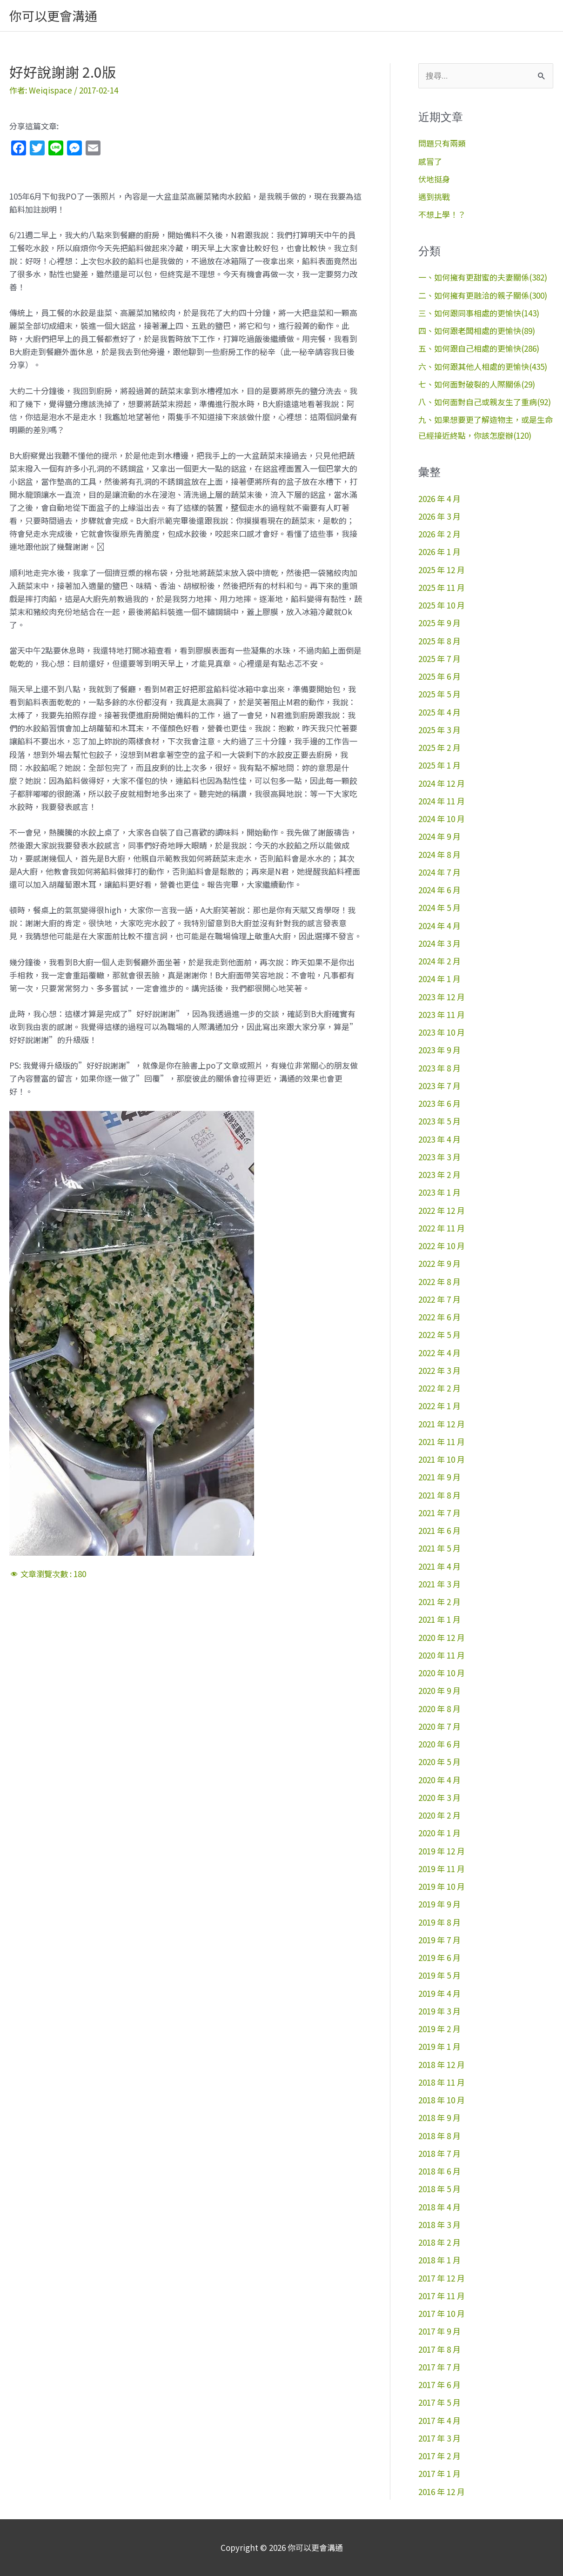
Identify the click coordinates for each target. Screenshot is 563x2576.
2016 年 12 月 (441, 2491)
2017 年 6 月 (439, 2384)
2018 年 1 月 (439, 2260)
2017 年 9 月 (439, 2331)
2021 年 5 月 (439, 1548)
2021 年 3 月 (439, 1584)
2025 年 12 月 (441, 569)
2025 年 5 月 (439, 694)
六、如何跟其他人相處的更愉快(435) (482, 366)
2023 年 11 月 (441, 1014)
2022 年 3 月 (439, 1370)
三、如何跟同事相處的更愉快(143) (478, 313)
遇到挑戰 (434, 196)
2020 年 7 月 (439, 1726)
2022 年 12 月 (441, 1210)
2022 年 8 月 (439, 1281)
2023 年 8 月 (439, 1068)
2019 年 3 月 (439, 2011)
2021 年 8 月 (439, 1495)
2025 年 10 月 (441, 605)
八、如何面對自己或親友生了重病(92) (484, 402)
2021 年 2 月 (439, 1601)
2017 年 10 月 (441, 2313)
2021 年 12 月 (441, 1424)
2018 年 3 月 (439, 2224)
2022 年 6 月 (439, 1317)
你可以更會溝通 (53, 16)
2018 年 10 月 (441, 2100)
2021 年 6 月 (439, 1530)
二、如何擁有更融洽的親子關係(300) (482, 295)
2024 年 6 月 (439, 890)
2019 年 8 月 (439, 1922)
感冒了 (430, 161)
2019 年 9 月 (439, 1904)
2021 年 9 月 (439, 1477)
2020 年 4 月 (439, 1780)
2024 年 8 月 (439, 854)
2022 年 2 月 (439, 1388)
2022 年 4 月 (439, 1352)
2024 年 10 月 (441, 818)
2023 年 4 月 (439, 1139)
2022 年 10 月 (441, 1245)
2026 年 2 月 (439, 534)
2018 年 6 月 (439, 2171)
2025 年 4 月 (439, 712)
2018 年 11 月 (441, 2082)
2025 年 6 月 (439, 676)
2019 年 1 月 (439, 2046)
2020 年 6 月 (439, 1744)
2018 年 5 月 (439, 2189)
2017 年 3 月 (439, 2438)
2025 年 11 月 (441, 587)
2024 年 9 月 (439, 836)
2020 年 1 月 (439, 1833)
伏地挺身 (434, 179)
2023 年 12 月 (441, 997)
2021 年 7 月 (439, 1513)
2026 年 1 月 (439, 551)
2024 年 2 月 (439, 961)
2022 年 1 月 (439, 1406)
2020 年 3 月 (439, 1797)
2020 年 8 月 (439, 1708)
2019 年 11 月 (441, 1868)
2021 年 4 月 (439, 1566)
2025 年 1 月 (439, 765)
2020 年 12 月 (441, 1637)
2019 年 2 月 (439, 2028)
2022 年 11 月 (441, 1228)
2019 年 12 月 (441, 1851)
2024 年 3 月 (439, 943)
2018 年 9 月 (439, 2117)
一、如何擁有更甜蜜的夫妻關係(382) (482, 277)
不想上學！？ (442, 214)
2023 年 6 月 (439, 1103)
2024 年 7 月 (439, 872)
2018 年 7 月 (439, 2153)
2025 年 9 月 (439, 623)
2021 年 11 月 (441, 1441)
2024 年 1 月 (439, 978)
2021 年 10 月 (441, 1459)
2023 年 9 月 (439, 1050)
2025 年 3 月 (439, 730)
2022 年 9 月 (439, 1263)
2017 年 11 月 (441, 2296)
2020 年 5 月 (439, 1761)
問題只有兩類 (442, 143)
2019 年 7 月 (439, 1940)
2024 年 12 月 (441, 783)
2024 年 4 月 (439, 925)
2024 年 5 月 (439, 907)
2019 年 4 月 (439, 1993)
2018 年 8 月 (439, 2135)
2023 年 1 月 (439, 1192)
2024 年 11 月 (441, 801)
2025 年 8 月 (439, 641)
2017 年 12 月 (441, 2278)
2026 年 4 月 (439, 498)
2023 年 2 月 (439, 1174)
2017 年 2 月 (439, 2456)
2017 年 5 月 (439, 2402)
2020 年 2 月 (439, 1815)
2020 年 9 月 (439, 1690)
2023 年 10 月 (441, 1032)
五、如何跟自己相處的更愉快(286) (478, 348)
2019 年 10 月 (441, 1886)
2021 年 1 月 (439, 1619)
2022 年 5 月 (439, 1334)
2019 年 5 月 (439, 1975)
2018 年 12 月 (441, 2064)
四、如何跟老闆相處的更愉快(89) (476, 330)
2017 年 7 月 (439, 2367)
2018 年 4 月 (439, 2207)
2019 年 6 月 (439, 1957)
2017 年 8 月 (439, 2349)
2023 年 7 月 (439, 1085)
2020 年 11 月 (441, 1655)
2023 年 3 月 (439, 1157)
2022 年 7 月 (439, 1299)
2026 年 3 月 (439, 516)
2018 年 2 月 (439, 2242)
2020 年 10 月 (441, 1673)
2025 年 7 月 (439, 658)
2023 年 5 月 (439, 1121)
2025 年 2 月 (439, 747)
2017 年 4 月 (439, 2420)
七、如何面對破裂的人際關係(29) (476, 384)
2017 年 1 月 (439, 2473)
